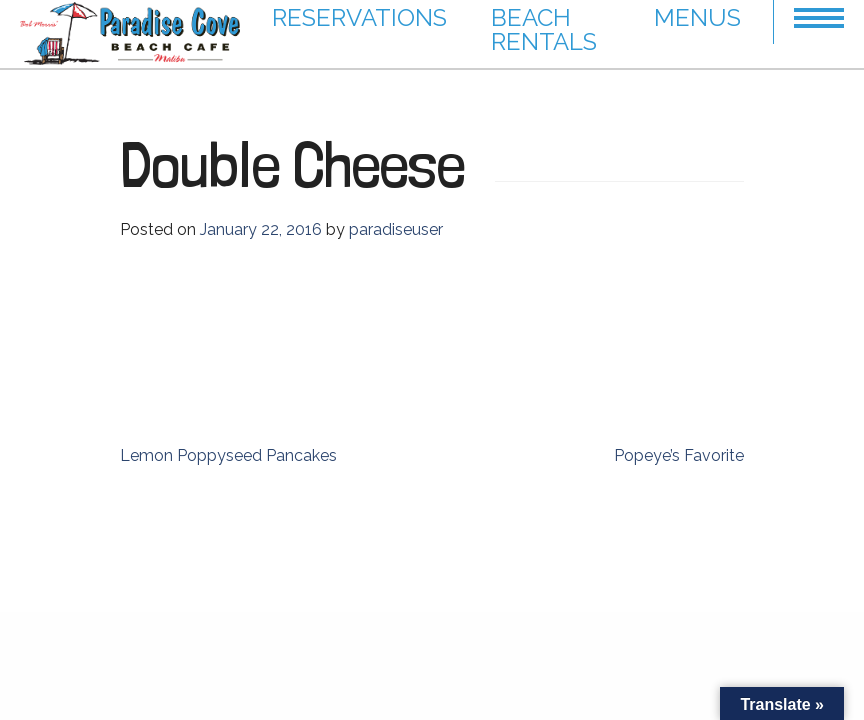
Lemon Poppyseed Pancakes (228, 455)
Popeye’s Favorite (679, 455)
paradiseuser (396, 229)
